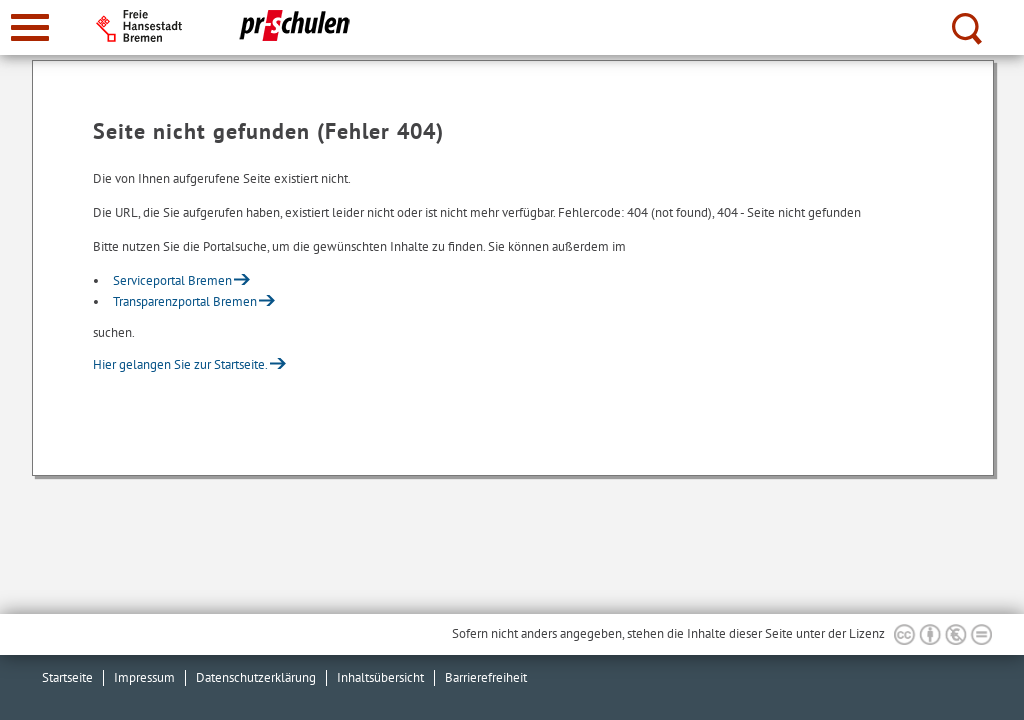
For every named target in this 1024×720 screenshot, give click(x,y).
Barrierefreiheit (486, 677)
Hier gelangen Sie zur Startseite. (180, 364)
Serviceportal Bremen (172, 280)
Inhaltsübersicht (380, 677)
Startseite (67, 677)
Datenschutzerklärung (256, 677)
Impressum (144, 677)
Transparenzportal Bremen (185, 301)
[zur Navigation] (30, 27)
